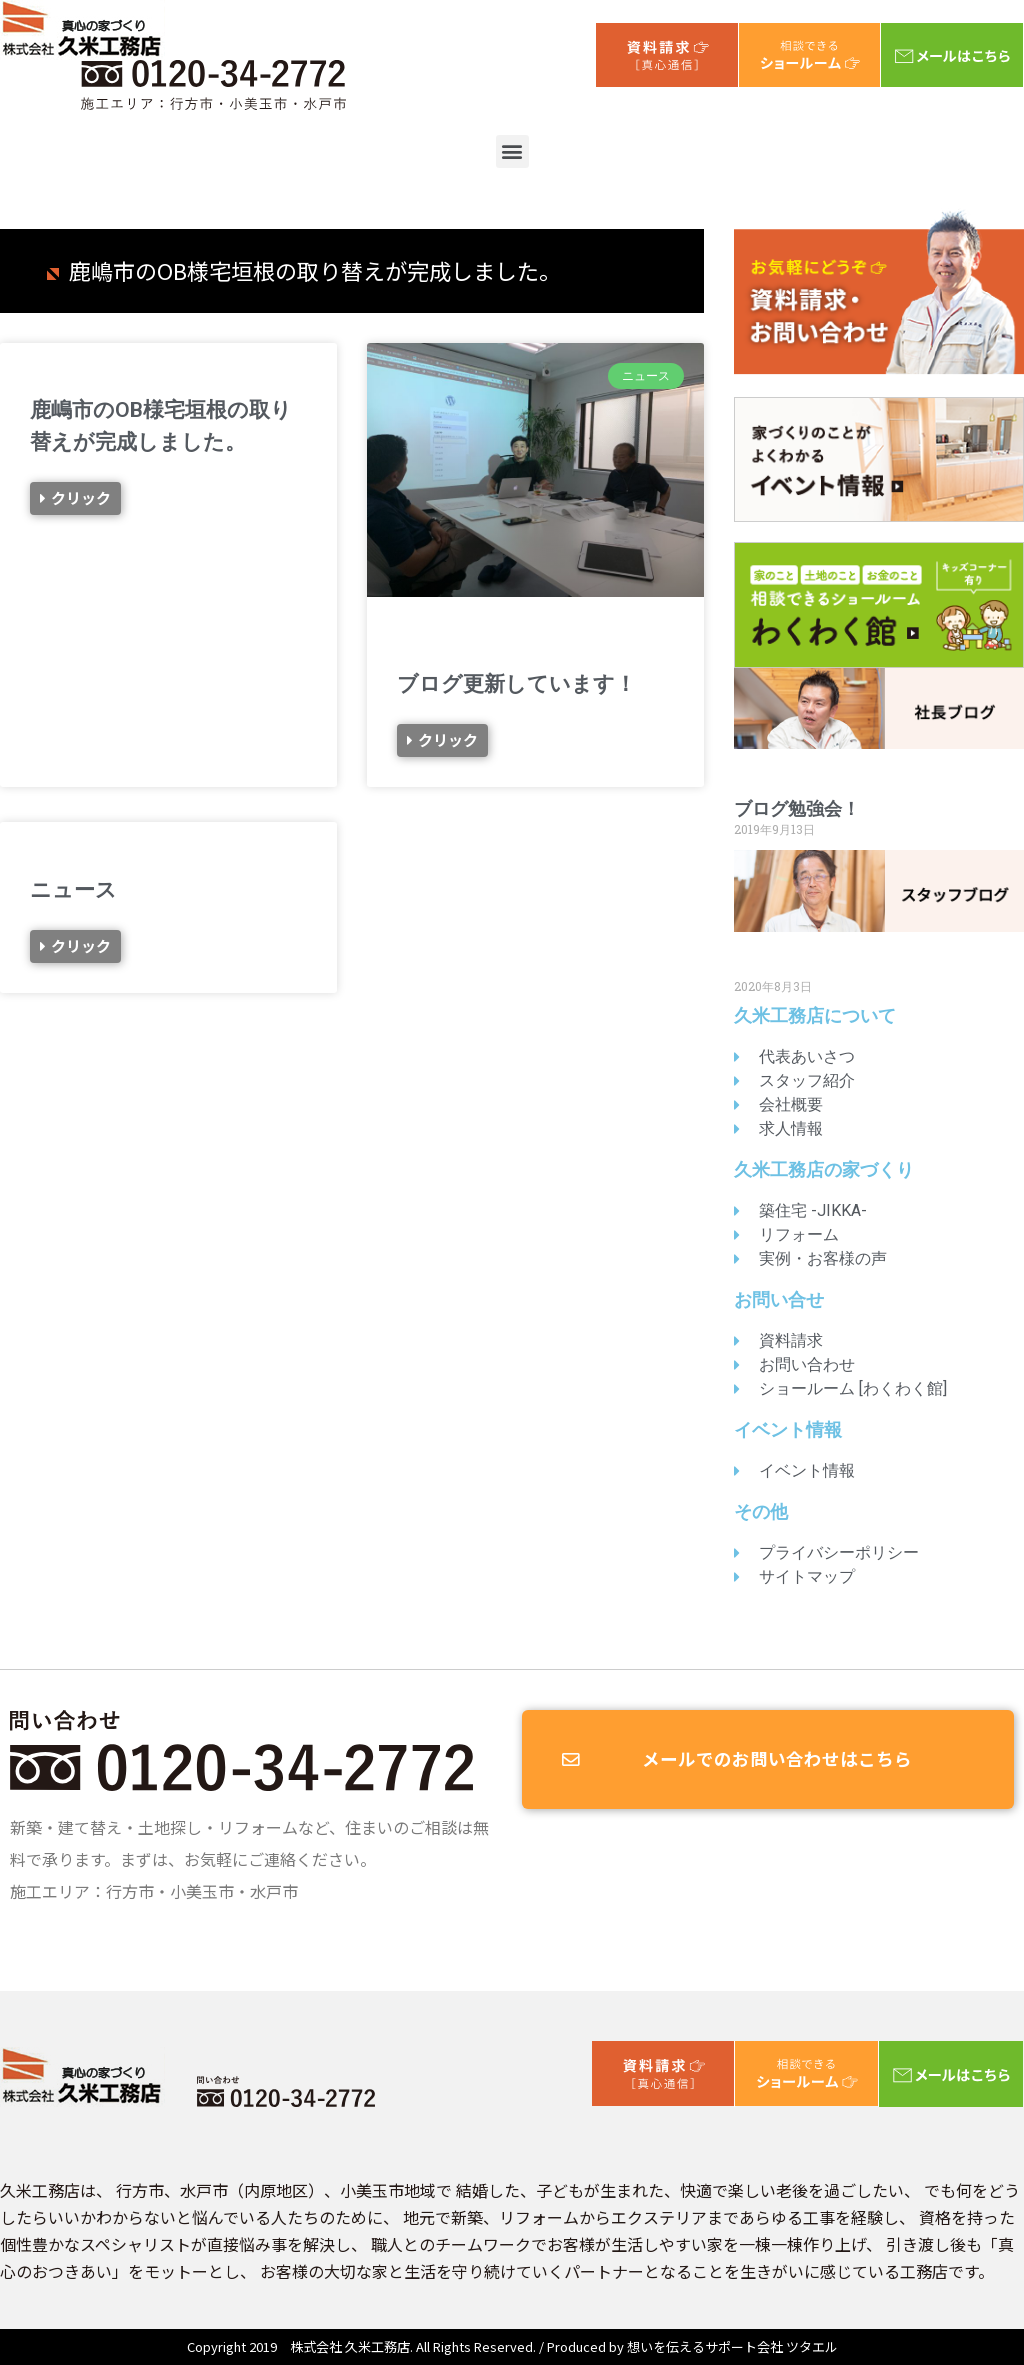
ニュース (73, 889)
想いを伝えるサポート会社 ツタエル (732, 2346)
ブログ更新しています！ (516, 684)
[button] (512, 151)
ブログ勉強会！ (797, 808)
